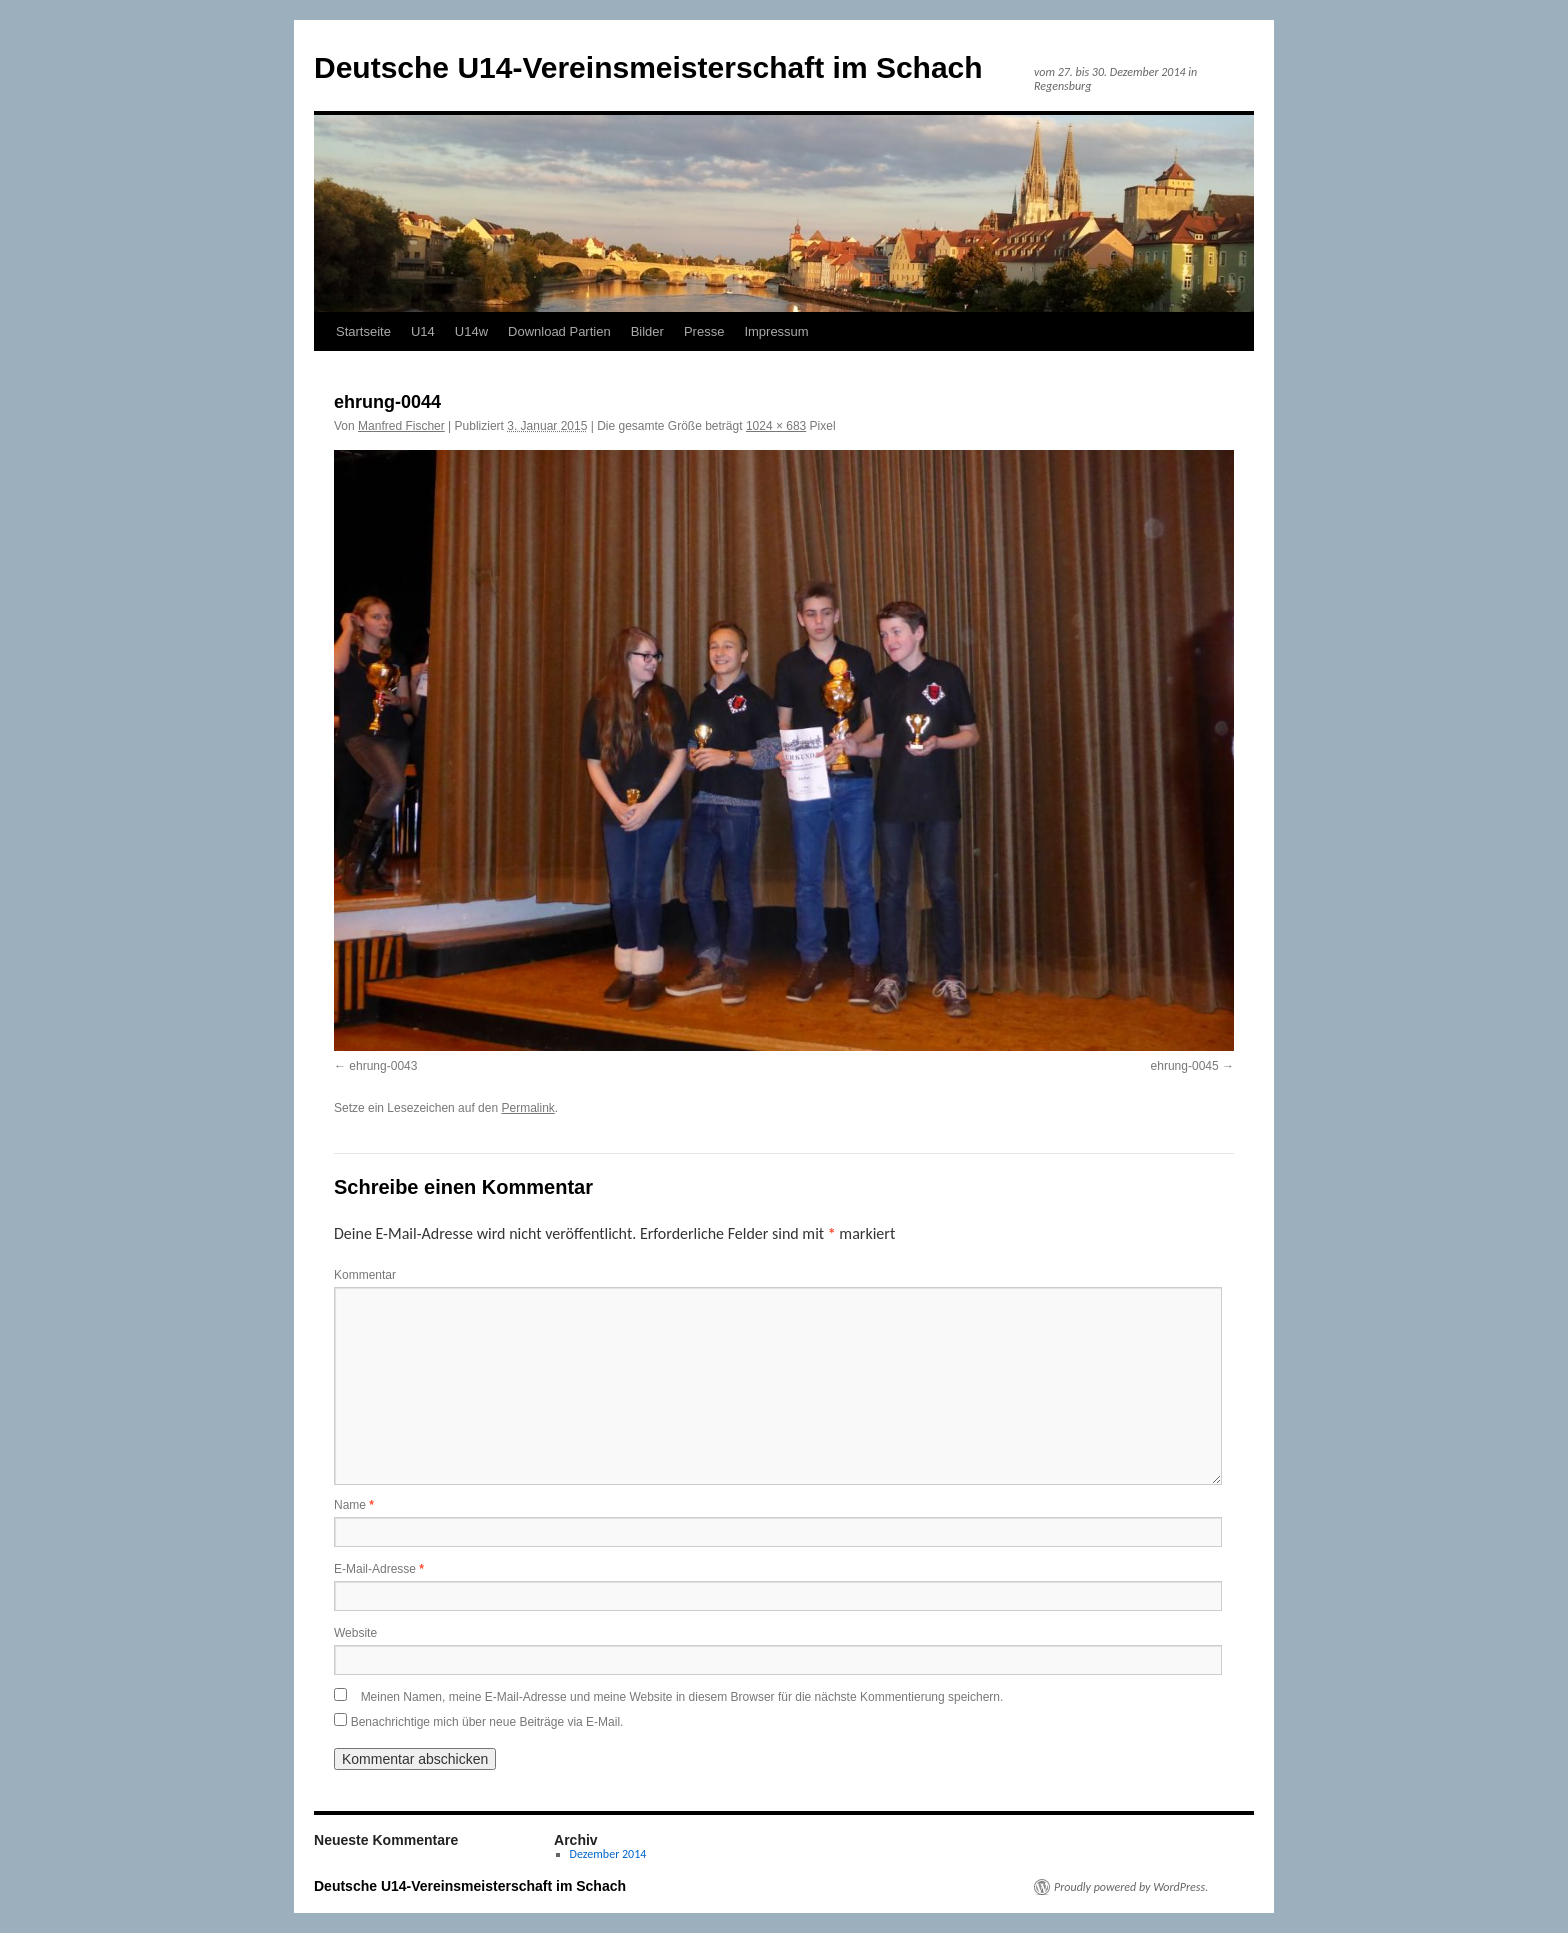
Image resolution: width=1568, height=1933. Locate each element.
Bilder (647, 331)
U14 (423, 331)
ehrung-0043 (383, 1066)
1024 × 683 (776, 426)
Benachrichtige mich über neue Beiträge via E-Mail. (487, 1722)
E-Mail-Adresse (379, 1569)
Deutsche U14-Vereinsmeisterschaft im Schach (648, 67)
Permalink (527, 1108)
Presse (704, 331)
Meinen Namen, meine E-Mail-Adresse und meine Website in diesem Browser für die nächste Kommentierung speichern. (682, 1697)
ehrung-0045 (1185, 1066)
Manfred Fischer (401, 426)
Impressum (776, 331)
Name (354, 1505)
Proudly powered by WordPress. (1131, 1887)
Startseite (363, 331)
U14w (471, 331)
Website (355, 1633)
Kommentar (365, 1275)
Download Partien (559, 331)
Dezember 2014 (608, 1854)
